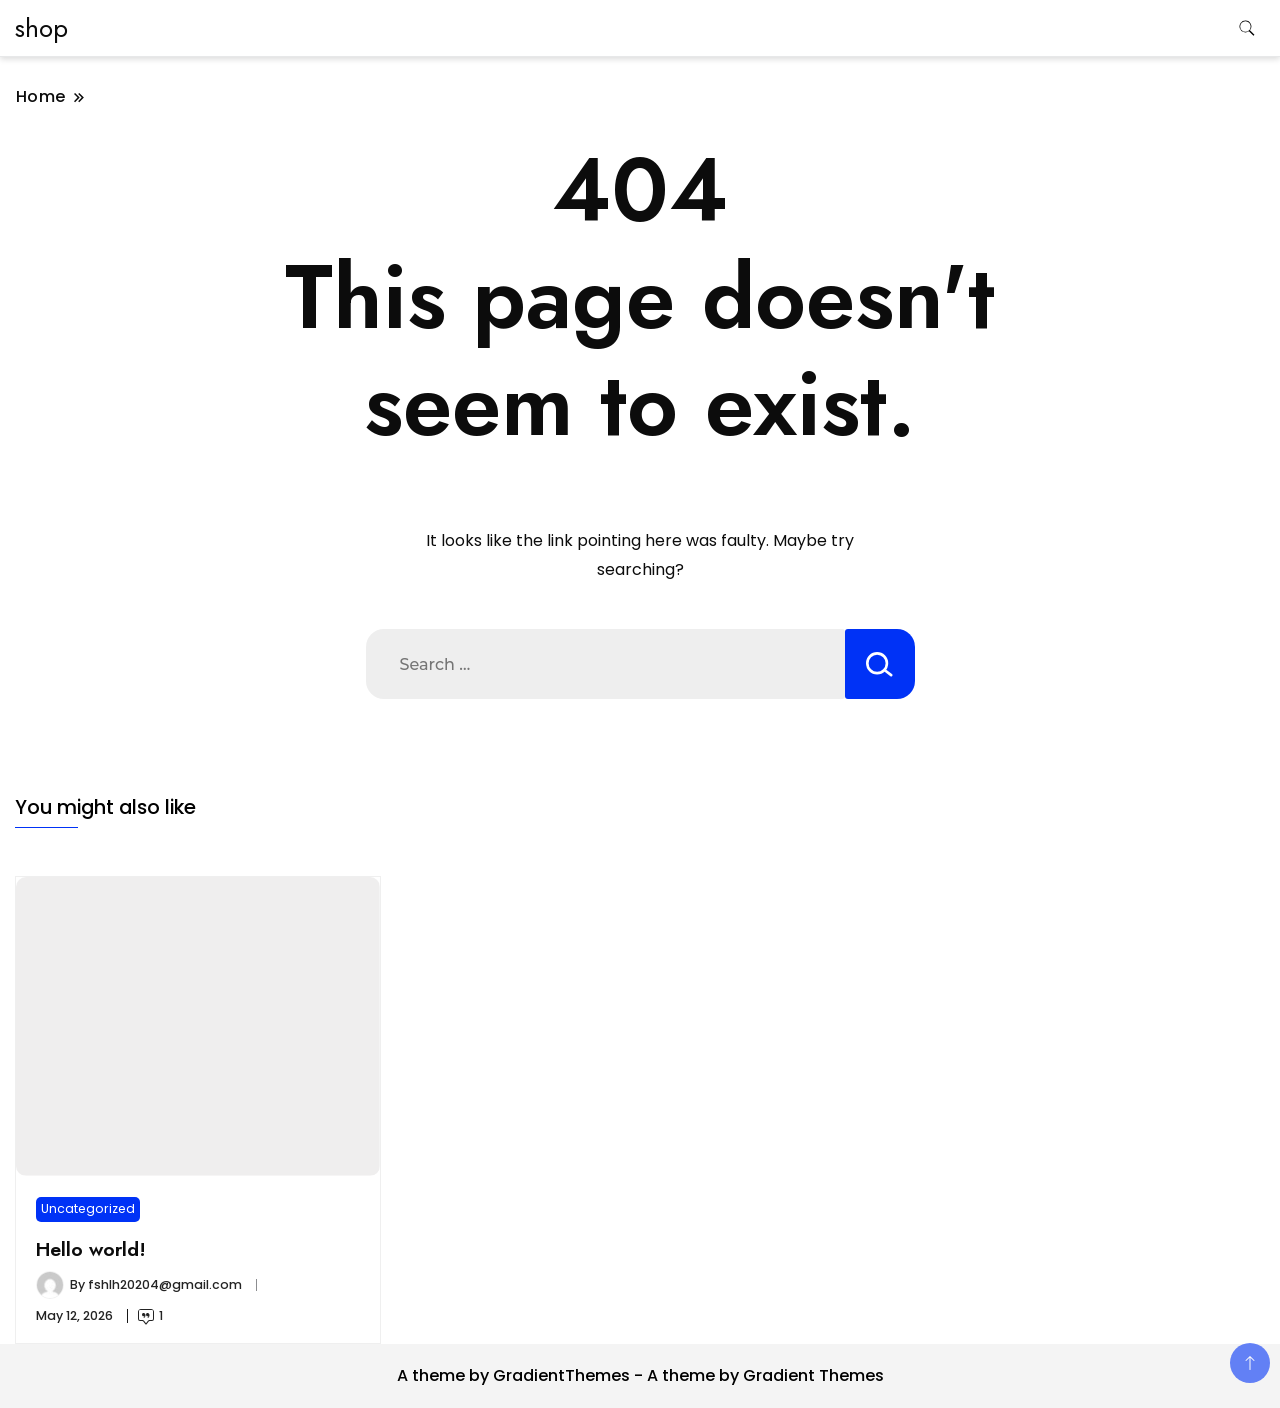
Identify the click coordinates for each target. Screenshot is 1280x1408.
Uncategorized (88, 1208)
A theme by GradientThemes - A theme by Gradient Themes (640, 1375)
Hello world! (91, 1249)
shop (41, 28)
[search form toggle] (1247, 28)
